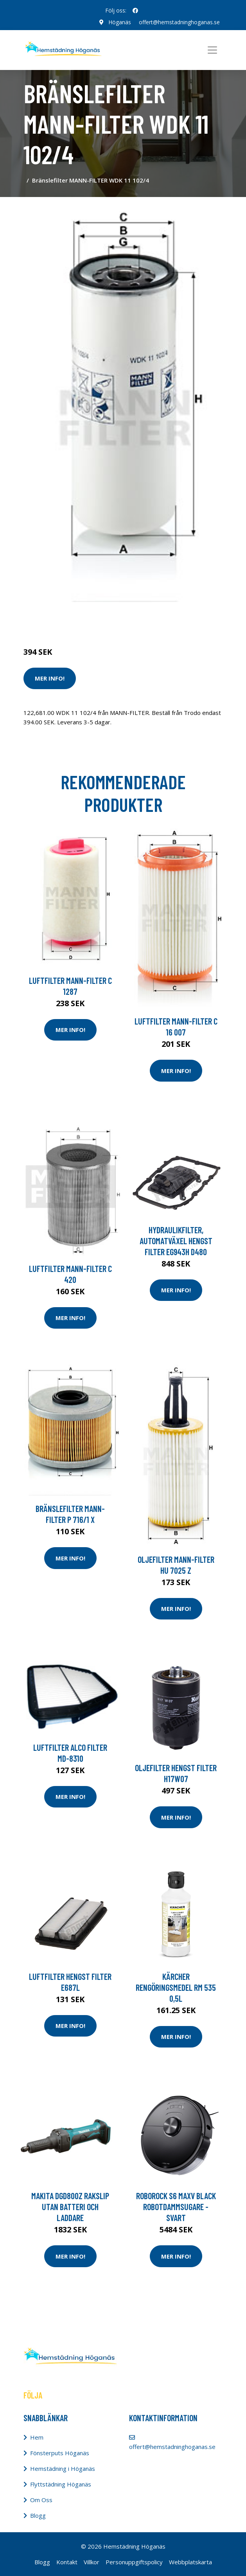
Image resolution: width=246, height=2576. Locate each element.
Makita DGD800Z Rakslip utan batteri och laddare (70, 2207)
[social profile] (135, 10)
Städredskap (76, 619)
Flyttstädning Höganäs (60, 2484)
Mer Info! (50, 678)
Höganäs (119, 22)
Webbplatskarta (190, 2562)
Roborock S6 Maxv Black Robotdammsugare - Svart (176, 2207)
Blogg (38, 2515)
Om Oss (41, 2500)
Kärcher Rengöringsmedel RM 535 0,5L (176, 1987)
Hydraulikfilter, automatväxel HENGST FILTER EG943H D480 (176, 1241)
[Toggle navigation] (212, 50)
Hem (36, 2437)
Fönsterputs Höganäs (59, 2453)
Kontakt (66, 2562)
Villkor (91, 2562)
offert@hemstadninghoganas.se (179, 22)
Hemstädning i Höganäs (62, 2468)
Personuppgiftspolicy (134, 2562)
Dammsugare (114, 619)
